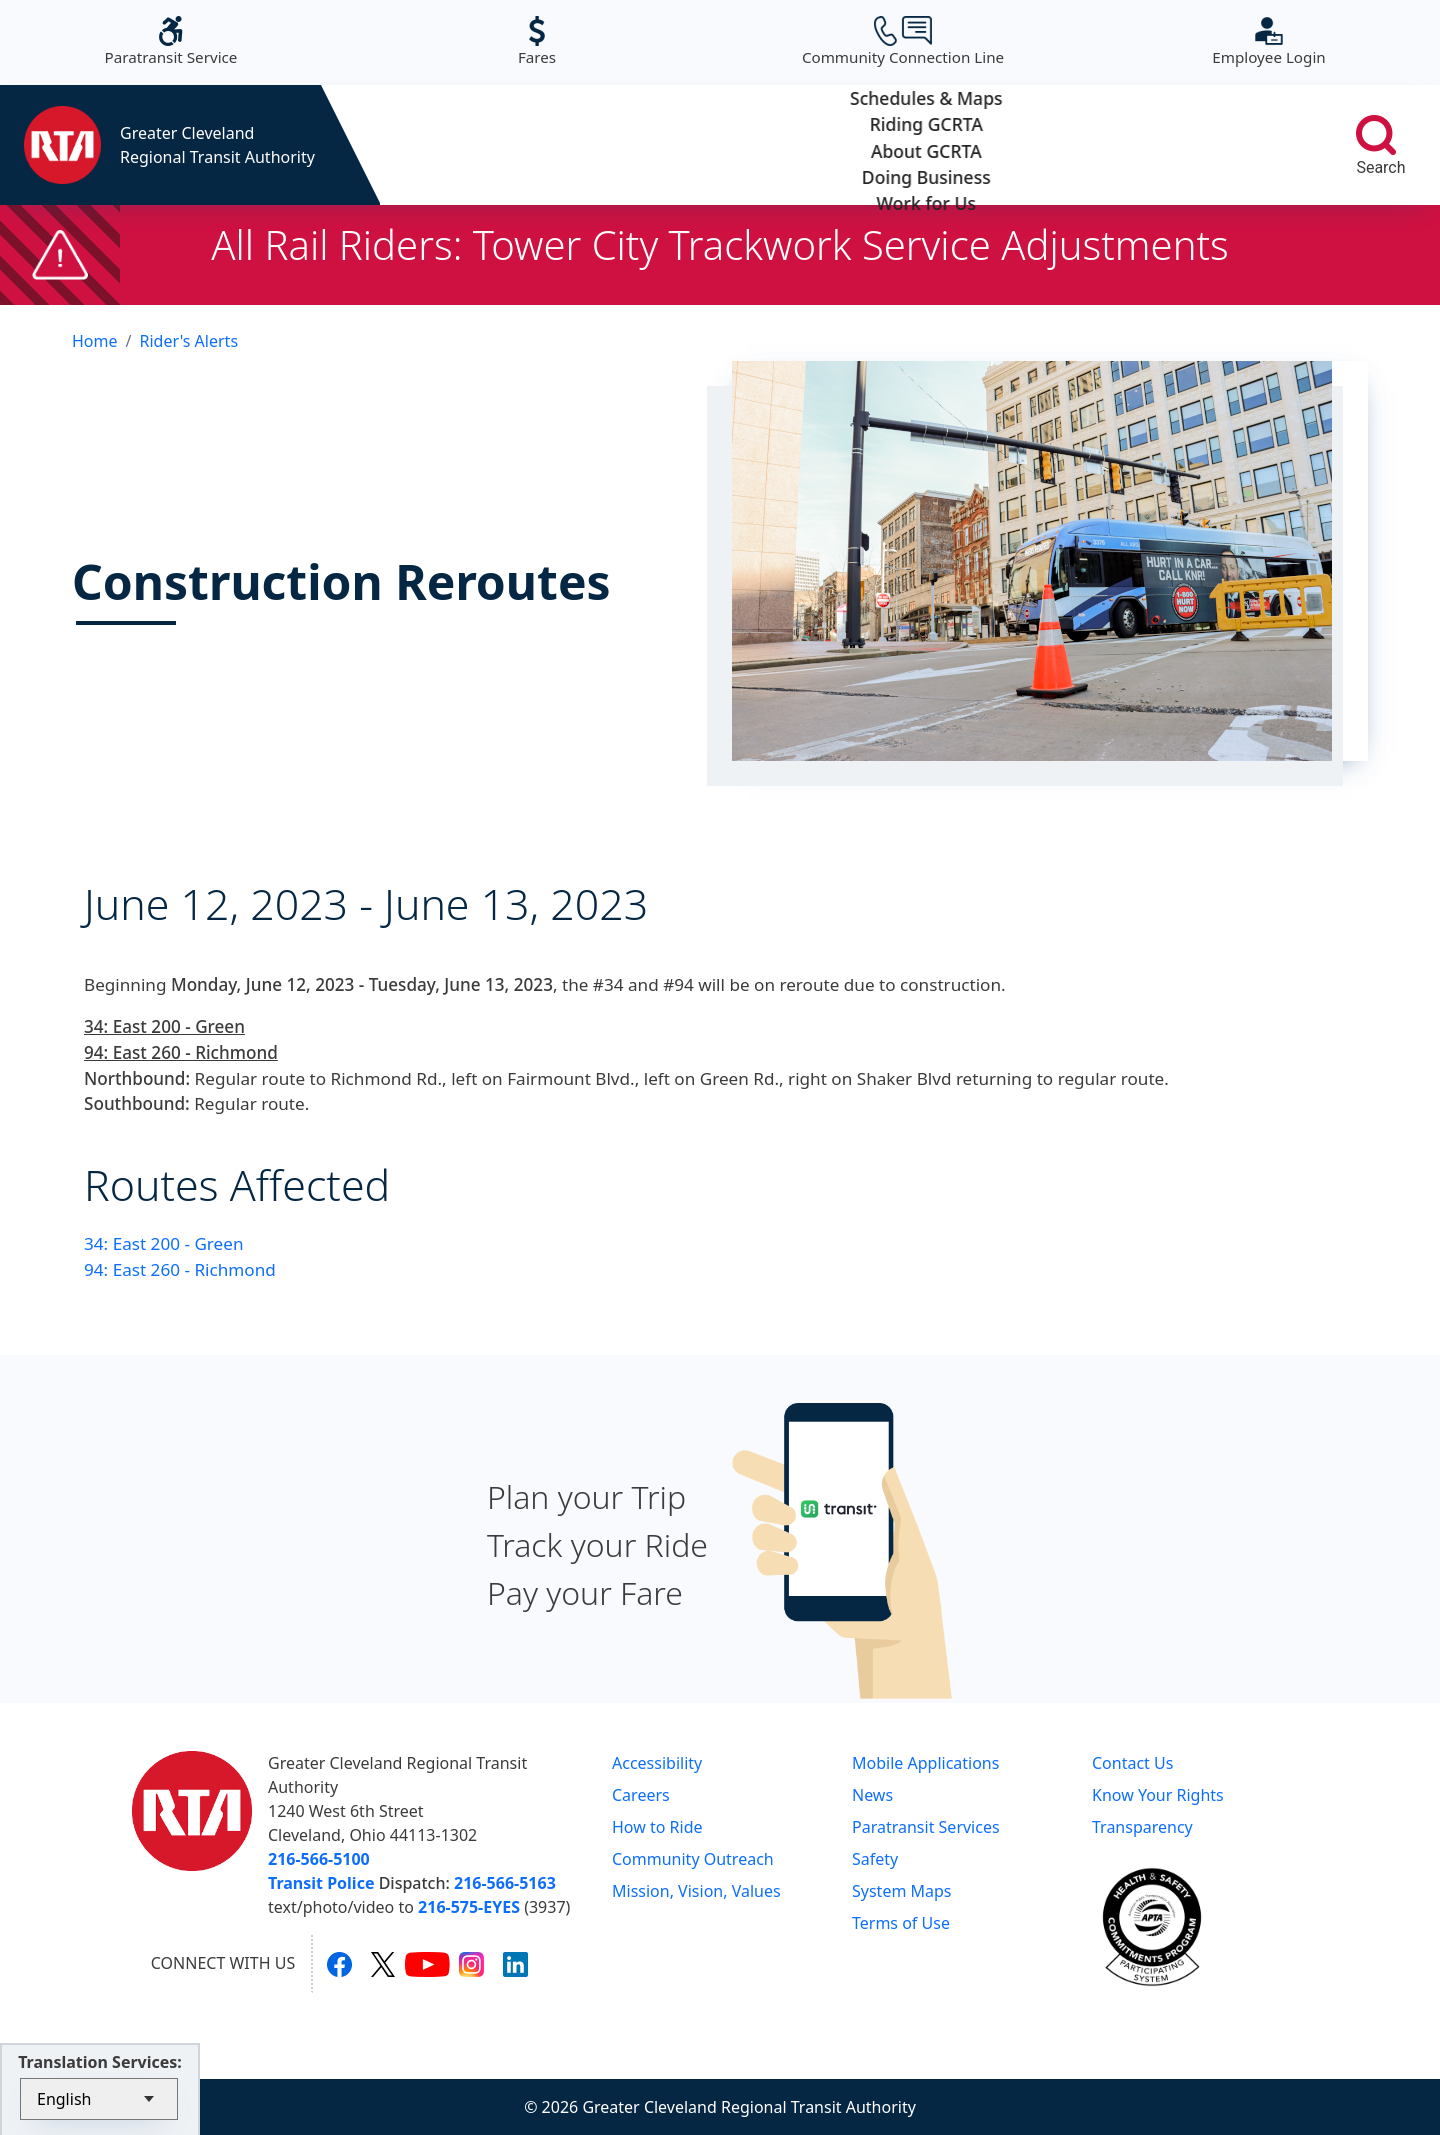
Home (95, 341)
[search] (1376, 135)
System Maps (902, 1891)
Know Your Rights (1158, 1795)
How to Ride (657, 1827)
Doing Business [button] (1032, 145)
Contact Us (1132, 1763)
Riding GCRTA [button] (659, 145)
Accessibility (657, 1763)
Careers (641, 1795)
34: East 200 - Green (164, 1243)
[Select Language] (99, 2099)
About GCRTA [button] (846, 145)
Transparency (1142, 1827)
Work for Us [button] (1219, 145)
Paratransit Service (171, 41)
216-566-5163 (505, 1883)
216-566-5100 (319, 1859)
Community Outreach (693, 1859)
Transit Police (321, 1883)
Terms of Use (901, 1923)
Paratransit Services (926, 1827)
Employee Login (1268, 41)
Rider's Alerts (188, 341)
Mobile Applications (925, 1763)
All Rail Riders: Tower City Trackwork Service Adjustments (720, 244)
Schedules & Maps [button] (473, 145)
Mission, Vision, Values (696, 1891)
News (872, 1795)
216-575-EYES (469, 1907)
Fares (537, 41)
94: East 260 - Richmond (180, 1269)
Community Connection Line (903, 41)
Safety (875, 1859)
